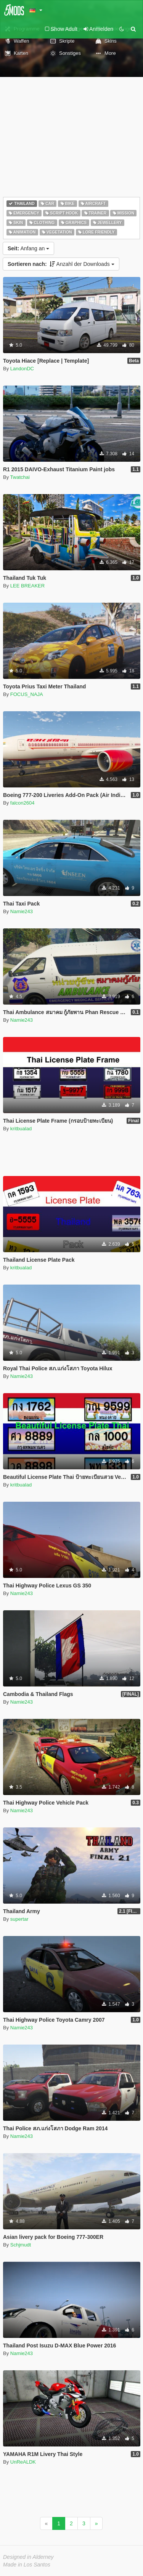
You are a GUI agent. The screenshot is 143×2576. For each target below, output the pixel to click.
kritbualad (21, 1128)
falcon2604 (22, 803)
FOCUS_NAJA (26, 694)
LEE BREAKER (27, 586)
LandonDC (22, 368)
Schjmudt (20, 2245)
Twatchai (20, 477)
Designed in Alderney (28, 2557)
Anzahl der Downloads (61, 264)
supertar (19, 1919)
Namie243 (21, 911)
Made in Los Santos (26, 2565)
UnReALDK (23, 2462)
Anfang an (28, 248)
